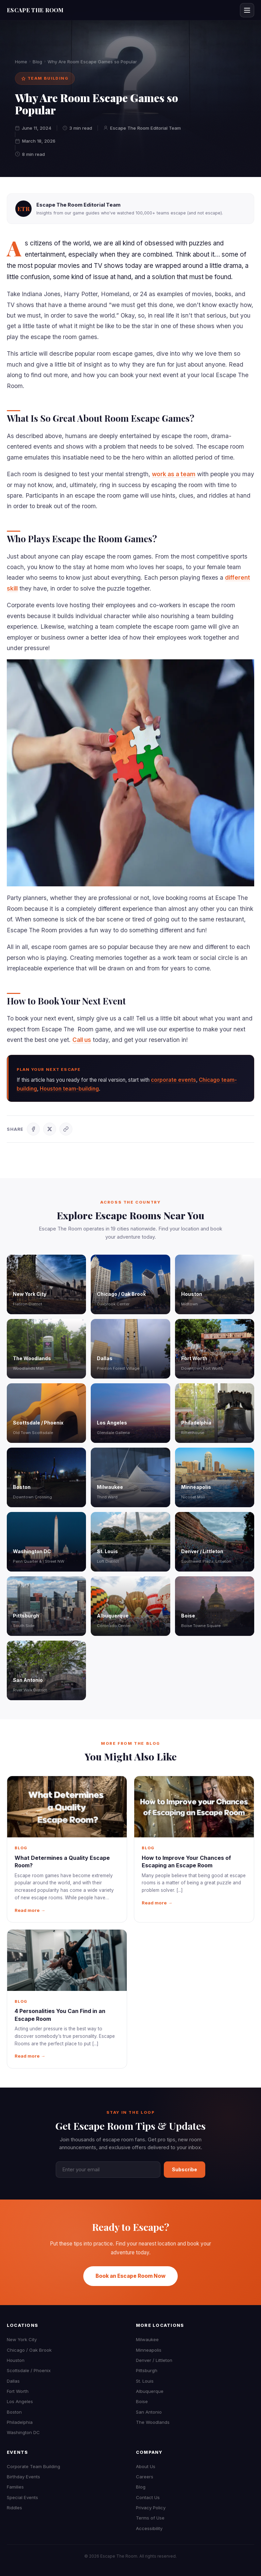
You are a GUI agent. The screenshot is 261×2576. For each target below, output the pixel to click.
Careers (144, 2476)
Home (21, 61)
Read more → (30, 1910)
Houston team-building (69, 1088)
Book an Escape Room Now (130, 2276)
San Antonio (149, 2412)
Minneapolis (148, 2350)
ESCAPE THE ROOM (35, 10)
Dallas (13, 2381)
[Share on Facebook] (33, 1129)
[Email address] (108, 2169)
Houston (15, 2360)
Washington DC (23, 2432)
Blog (37, 61)
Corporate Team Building (33, 2466)
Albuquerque (149, 2391)
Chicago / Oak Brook (29, 2350)
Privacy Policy (151, 2507)
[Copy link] (65, 1129)
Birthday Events (23, 2476)
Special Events (22, 2497)
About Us (145, 2466)
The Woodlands (153, 2422)
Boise (142, 2401)
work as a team (173, 474)
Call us (81, 1039)
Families (15, 2487)
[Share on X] (49, 1129)
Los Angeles (20, 2401)
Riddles (14, 2507)
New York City (22, 2339)
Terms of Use (150, 2518)
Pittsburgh (146, 2370)
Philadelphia (20, 2422)
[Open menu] (247, 10)
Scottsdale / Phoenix (29, 2370)
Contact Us (148, 2497)
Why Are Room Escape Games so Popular (92, 61)
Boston (14, 2412)
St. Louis (145, 2381)
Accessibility (149, 2528)
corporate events (173, 1080)
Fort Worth (18, 2391)
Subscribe (184, 2169)
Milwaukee (147, 2339)
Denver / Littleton (154, 2360)
